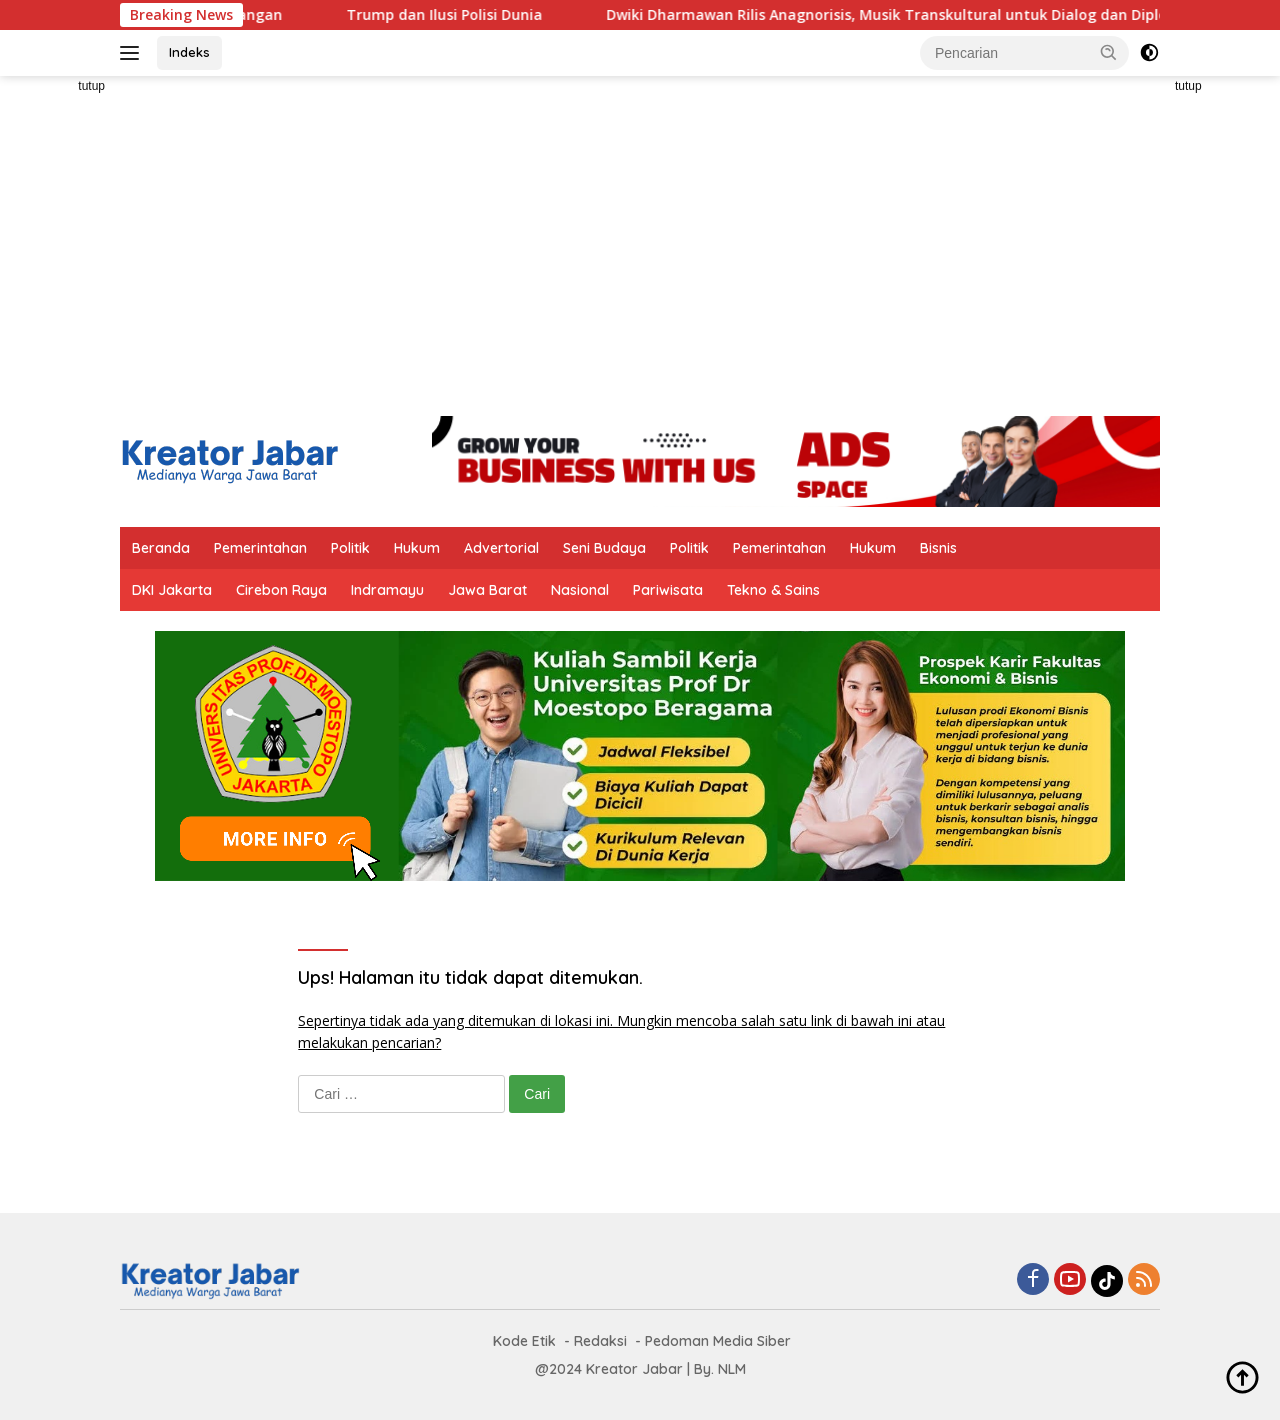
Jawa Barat (487, 590)
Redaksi (600, 1341)
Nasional (580, 590)
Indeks (189, 52)
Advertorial (501, 548)
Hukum (417, 548)
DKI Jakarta (172, 590)
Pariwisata (668, 590)
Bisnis (938, 548)
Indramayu (387, 590)
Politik (350, 548)
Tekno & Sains (773, 590)
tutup (91, 86)
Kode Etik (524, 1341)
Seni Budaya (604, 548)
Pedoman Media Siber (718, 1341)
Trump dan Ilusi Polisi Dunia (460, 15)
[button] (1109, 52)
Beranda (161, 548)
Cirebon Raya (281, 590)
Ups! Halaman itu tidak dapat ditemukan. (470, 977)
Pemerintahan (260, 548)
